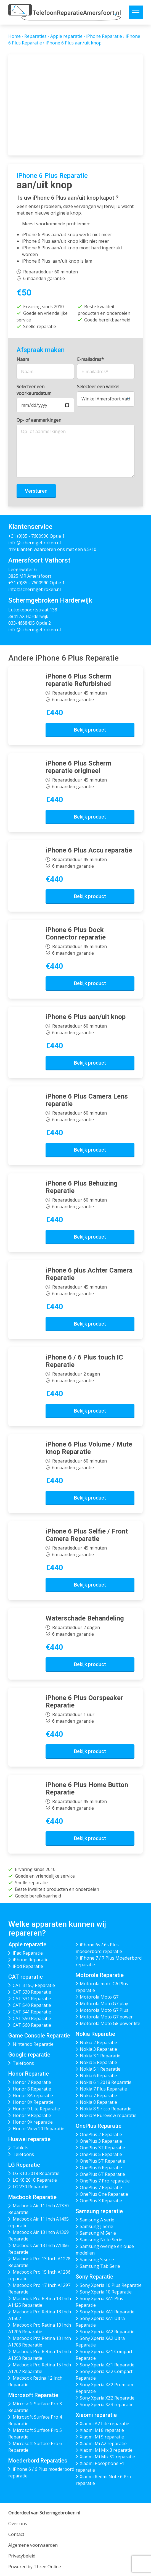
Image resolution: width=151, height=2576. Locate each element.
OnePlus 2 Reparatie (101, 2134)
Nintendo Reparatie (33, 2044)
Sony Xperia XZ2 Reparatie (107, 2398)
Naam (23, 359)
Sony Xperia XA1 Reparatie (107, 2312)
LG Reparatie (24, 2164)
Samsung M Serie (98, 2233)
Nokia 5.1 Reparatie (100, 2069)
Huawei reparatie (29, 2139)
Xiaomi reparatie (96, 2415)
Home (14, 36)
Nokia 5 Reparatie (98, 2062)
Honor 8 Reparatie (32, 2089)
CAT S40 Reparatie (32, 2005)
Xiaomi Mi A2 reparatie (103, 2443)
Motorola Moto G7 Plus (104, 2010)
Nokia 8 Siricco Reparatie (105, 2109)
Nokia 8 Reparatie (98, 2102)
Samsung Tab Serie (100, 2266)
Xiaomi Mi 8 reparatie (102, 2430)
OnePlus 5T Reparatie (102, 2161)
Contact (16, 2534)
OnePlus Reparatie (98, 2126)
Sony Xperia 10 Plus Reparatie (111, 2285)
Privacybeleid (21, 2556)
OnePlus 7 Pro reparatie (105, 2181)
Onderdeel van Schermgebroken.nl (44, 2513)
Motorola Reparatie (100, 1975)
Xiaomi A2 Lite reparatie (104, 2424)
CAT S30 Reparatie (32, 1992)
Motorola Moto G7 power (106, 2017)
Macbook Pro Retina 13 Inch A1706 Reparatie (39, 2328)
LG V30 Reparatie (30, 2187)
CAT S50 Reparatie (32, 2018)
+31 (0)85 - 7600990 (28, 536)
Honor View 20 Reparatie (38, 2129)
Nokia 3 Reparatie (98, 2049)
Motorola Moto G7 (99, 1997)
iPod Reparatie (28, 1966)
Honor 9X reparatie (33, 2122)
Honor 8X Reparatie (33, 2102)
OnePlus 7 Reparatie (101, 2187)
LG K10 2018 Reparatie (36, 2173)
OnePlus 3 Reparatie (101, 2141)
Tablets (20, 2148)
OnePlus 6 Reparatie (101, 2168)
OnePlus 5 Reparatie (101, 2154)
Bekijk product (90, 730)
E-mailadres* (90, 359)
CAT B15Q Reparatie (34, 1985)
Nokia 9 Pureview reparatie (108, 2115)
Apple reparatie (66, 36)
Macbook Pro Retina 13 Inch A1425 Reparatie (39, 2301)
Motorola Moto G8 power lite (110, 2023)
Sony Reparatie (94, 2276)
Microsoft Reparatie (33, 2395)
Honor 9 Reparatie (32, 2115)
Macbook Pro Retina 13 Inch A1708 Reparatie (39, 2341)
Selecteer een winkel (98, 387)
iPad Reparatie (28, 1953)
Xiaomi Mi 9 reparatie (102, 2437)
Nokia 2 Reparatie (98, 2042)
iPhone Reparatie (104, 36)
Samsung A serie (97, 2220)
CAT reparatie (25, 1976)
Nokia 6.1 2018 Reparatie (105, 2082)
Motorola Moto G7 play (104, 2003)
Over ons (17, 2523)
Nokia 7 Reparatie (98, 2095)
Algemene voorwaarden (33, 2545)
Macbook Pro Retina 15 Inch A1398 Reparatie (39, 2354)
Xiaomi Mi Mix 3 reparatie (106, 2450)
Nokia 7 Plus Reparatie (103, 2089)
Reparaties (35, 36)
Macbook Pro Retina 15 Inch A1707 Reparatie (39, 2368)
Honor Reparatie (28, 2073)
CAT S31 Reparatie (32, 1999)
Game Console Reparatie (39, 2035)
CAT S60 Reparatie (32, 2025)
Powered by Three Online (34, 2567)
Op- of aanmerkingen (39, 420)
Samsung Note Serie (101, 2240)
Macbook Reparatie (32, 2197)
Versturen (36, 491)
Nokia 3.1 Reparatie (100, 2056)
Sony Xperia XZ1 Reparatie (107, 2365)
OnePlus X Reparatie (101, 2201)
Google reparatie (29, 2054)
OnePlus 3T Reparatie (102, 2148)
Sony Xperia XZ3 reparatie (107, 2404)
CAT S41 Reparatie (32, 2012)
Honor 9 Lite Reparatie (36, 2109)
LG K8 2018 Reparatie (35, 2180)
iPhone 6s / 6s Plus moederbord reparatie (99, 1948)
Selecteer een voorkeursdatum (34, 390)
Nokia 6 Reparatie (98, 2076)
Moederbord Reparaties (37, 2460)
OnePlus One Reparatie (104, 2194)
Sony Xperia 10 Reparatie (106, 2292)
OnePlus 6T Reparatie (102, 2174)
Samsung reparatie (99, 2211)
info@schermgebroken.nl (34, 543)
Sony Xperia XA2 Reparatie (107, 2332)
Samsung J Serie (96, 2226)
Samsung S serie (97, 2259)
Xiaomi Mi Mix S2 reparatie (107, 2457)
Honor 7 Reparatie (32, 2082)
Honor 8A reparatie (33, 2095)
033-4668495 (21, 623)
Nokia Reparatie (95, 2034)
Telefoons (23, 2063)
